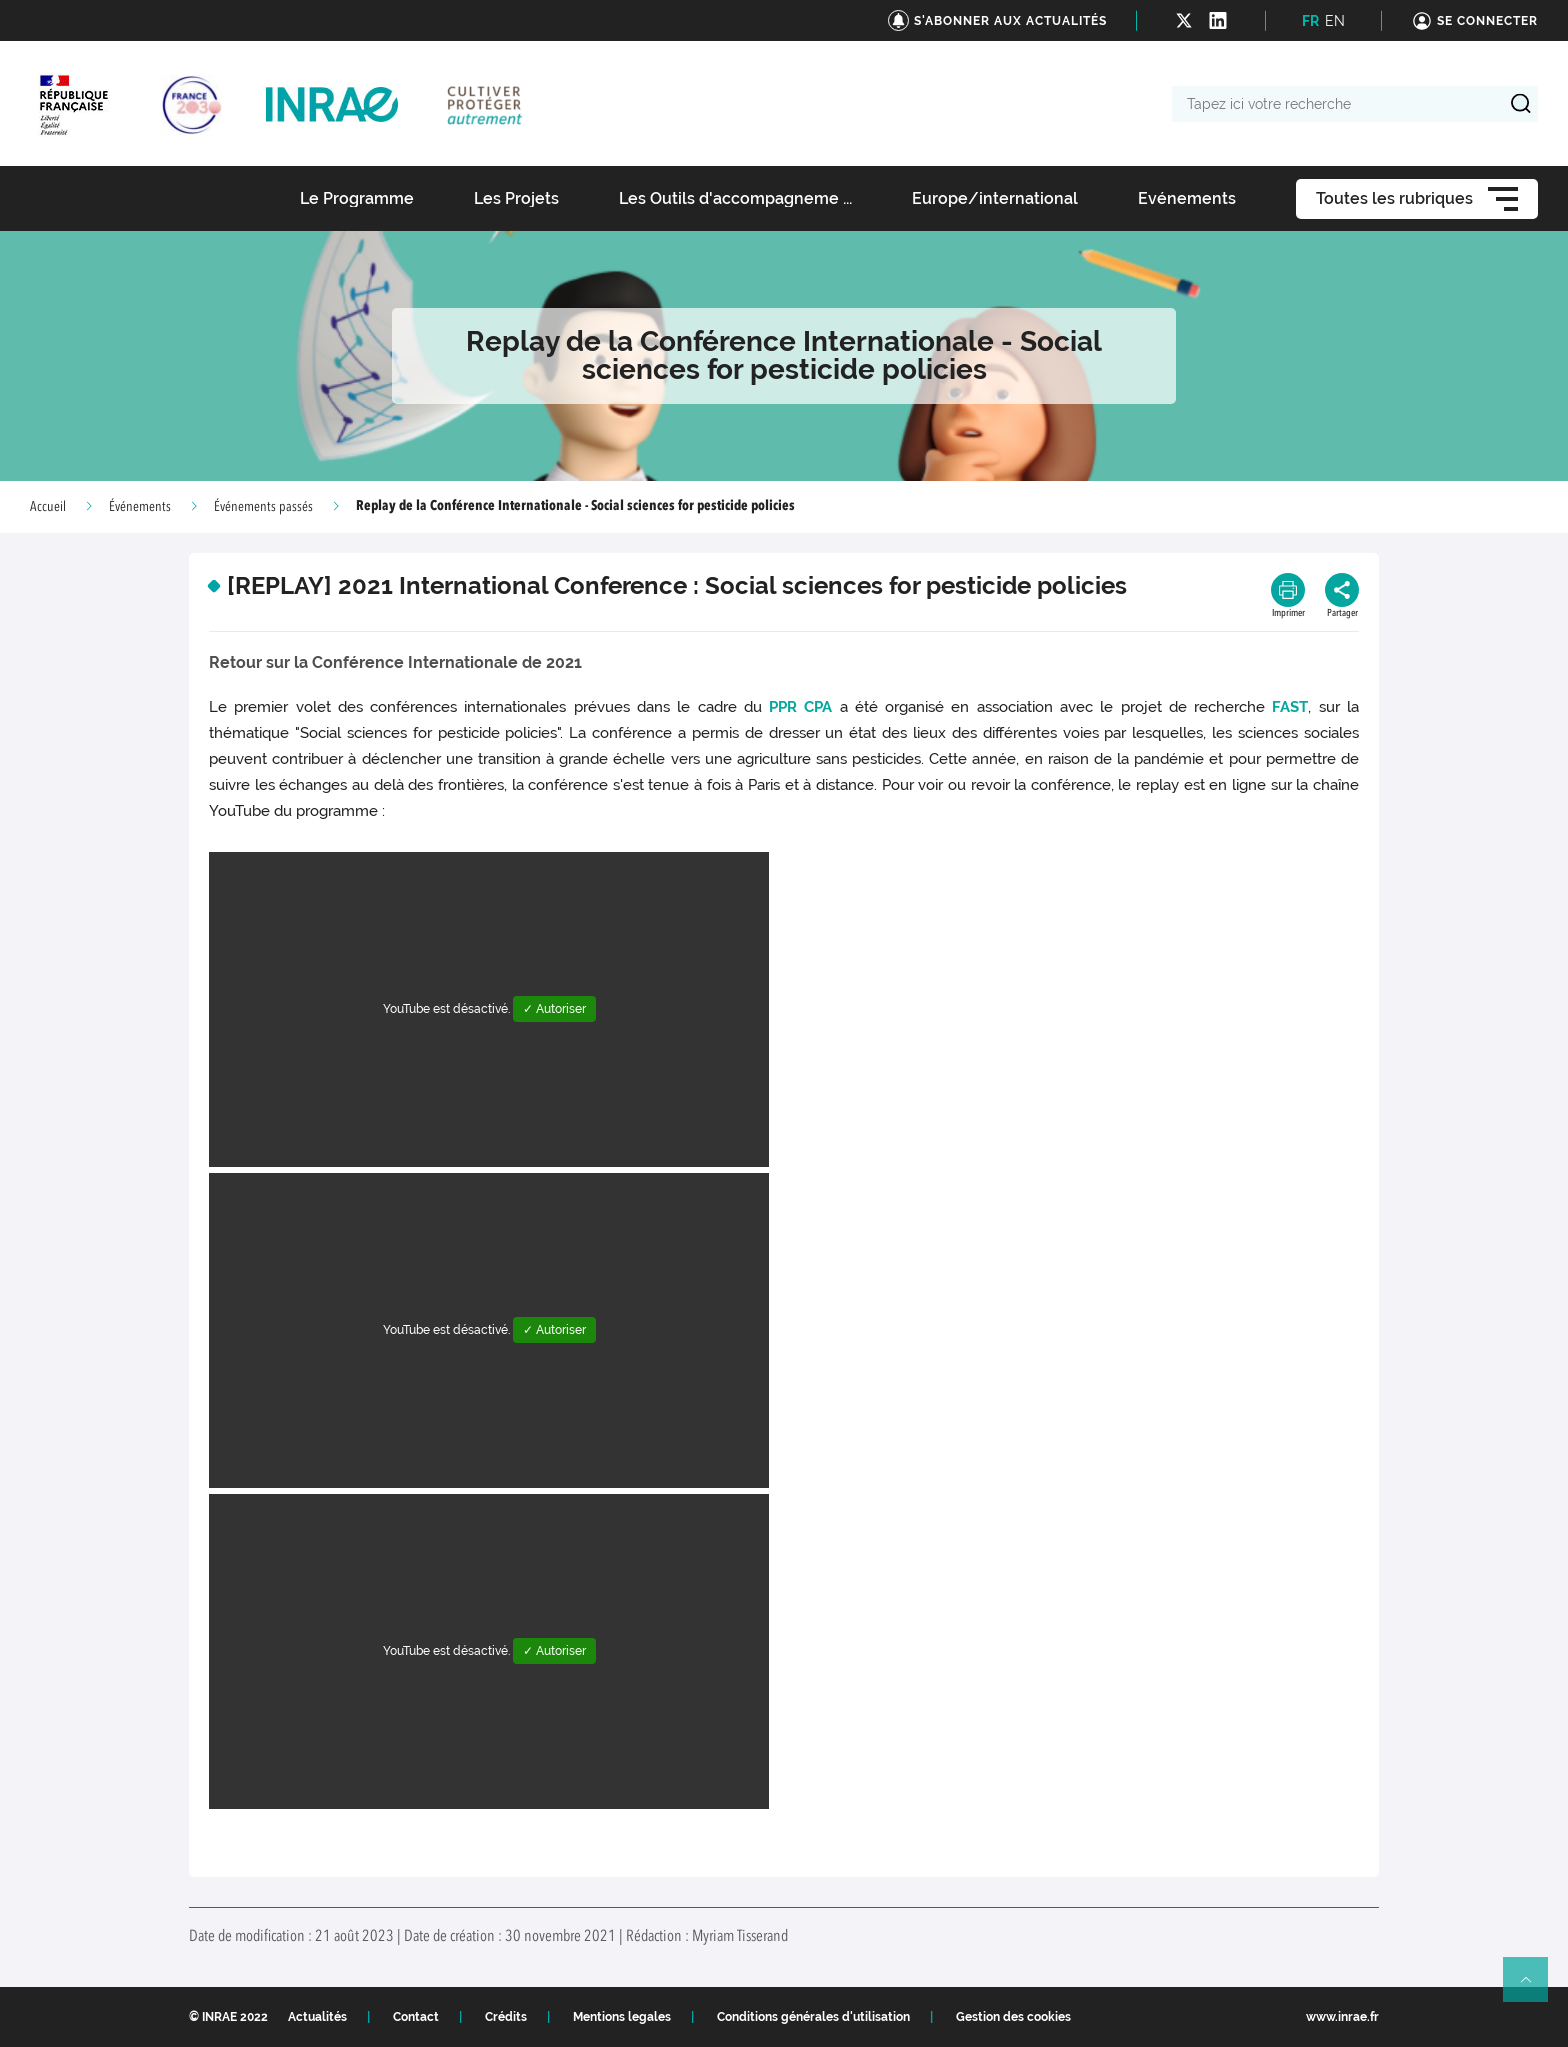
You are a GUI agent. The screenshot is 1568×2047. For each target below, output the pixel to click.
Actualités (317, 2017)
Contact (416, 2017)
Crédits (506, 2017)
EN (1335, 21)
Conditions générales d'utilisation (813, 2017)
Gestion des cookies (1013, 2017)
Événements (140, 507)
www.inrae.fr (1342, 2017)
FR (1310, 21)
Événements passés (263, 507)
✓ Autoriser (554, 1009)
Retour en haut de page (1534, 1988)
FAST (1290, 707)
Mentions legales (622, 2017)
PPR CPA (800, 707)
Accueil (48, 507)
